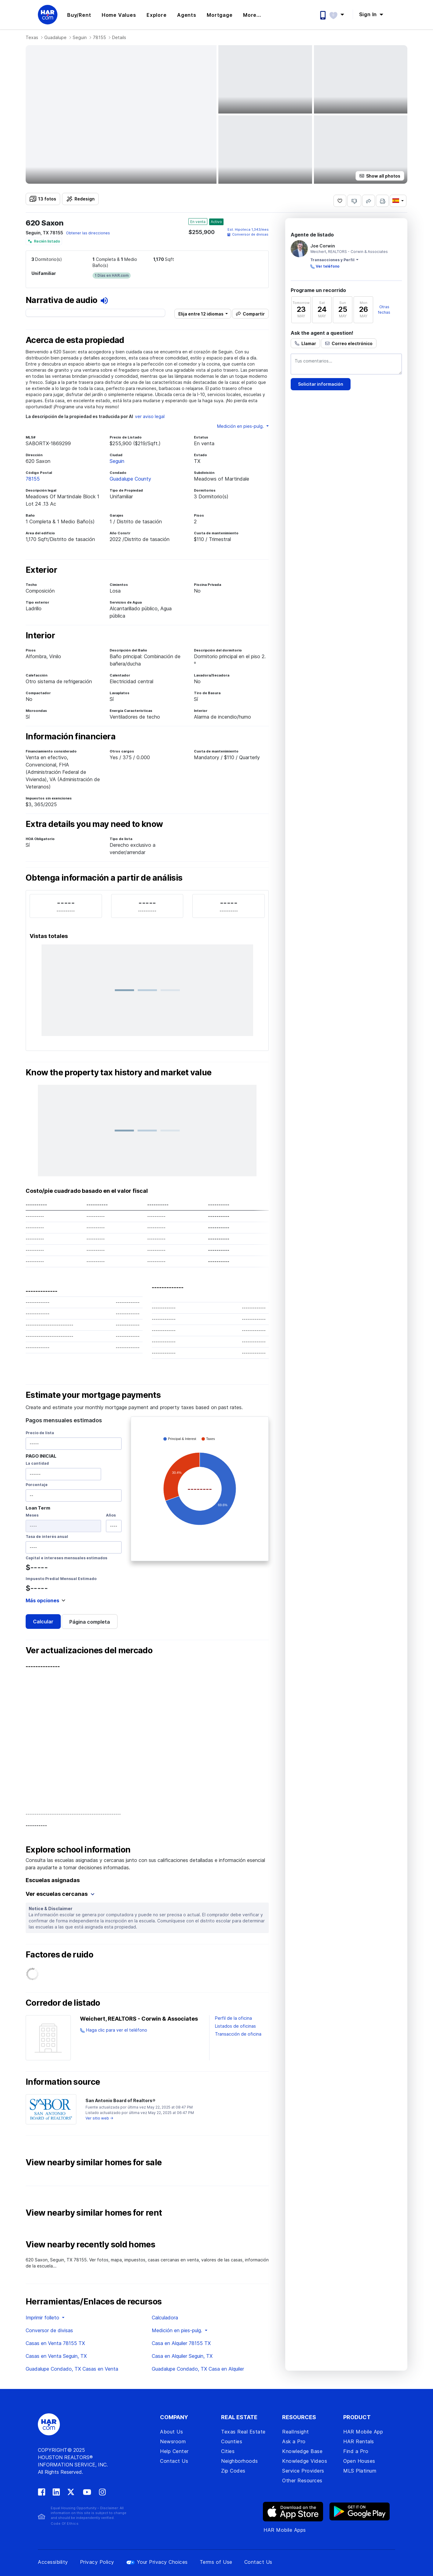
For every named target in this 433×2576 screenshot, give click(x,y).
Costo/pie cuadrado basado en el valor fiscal (87, 1191)
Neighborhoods (239, 2461)
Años (111, 1515)
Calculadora (165, 2317)
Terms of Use (216, 2562)
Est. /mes (248, 229)
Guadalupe (55, 37)
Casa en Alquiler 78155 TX (181, 2343)
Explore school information (78, 1850)
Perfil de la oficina (233, 2018)
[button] (339, 14)
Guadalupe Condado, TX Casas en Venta (72, 2369)
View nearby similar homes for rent (94, 2213)
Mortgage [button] (219, 15)
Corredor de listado (63, 2003)
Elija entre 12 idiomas (201, 313)
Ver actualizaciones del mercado (89, 1650)
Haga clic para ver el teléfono (116, 2030)
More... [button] (252, 15)
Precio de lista (40, 1433)
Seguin (80, 37)
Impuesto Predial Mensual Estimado (61, 1578)
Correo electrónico (352, 343)
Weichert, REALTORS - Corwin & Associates (139, 2018)
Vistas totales (49, 936)
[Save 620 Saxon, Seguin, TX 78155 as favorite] (339, 201)
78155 (99, 37)
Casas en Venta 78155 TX (55, 2343)
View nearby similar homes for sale (94, 2162)
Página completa (89, 1622)
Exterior (41, 570)
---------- (36, 1825)
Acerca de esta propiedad (75, 340)
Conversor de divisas (247, 234)
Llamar (308, 343)
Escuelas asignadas (53, 1880)
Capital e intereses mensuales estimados (66, 1558)
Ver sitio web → (99, 2118)
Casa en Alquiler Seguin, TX (182, 2356)
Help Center (174, 2451)
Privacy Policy (97, 2562)
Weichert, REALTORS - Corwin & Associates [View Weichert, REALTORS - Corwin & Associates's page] (349, 251)
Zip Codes (233, 2471)
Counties (231, 2441)
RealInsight (295, 2432)
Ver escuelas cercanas (60, 1894)
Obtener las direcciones (88, 233)
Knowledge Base (302, 2451)
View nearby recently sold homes (90, 2244)
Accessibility (53, 2562)
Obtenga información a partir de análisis (104, 878)
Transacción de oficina (238, 2034)
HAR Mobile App (363, 2432)
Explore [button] (157, 15)
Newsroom (173, 2441)
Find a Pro (355, 2451)
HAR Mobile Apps (285, 2530)
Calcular (43, 1621)
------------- (41, 1291)
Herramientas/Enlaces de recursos (94, 2302)
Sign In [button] (368, 14)
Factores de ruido (59, 1955)
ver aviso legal (150, 416)
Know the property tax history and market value (119, 1072)
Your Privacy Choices (157, 2562)
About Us (171, 2432)
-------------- (43, 1666)
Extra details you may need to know (94, 824)
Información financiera (70, 736)
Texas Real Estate (243, 2432)
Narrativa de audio (67, 300)
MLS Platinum (359, 2471)
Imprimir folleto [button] (43, 2317)
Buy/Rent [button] (79, 15)
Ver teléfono (328, 266)
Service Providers (303, 2471)
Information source (63, 2082)
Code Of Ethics (64, 2523)
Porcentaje (37, 1484)
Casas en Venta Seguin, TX (56, 2356)
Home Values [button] (119, 15)
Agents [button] (186, 15)
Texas (32, 37)
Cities (228, 2451)
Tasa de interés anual (47, 1536)
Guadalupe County (130, 479)
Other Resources (302, 2480)
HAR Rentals (358, 2441)
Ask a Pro (294, 2441)
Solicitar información (320, 384)
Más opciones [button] (42, 1600)
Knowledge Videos (304, 2461)
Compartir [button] (254, 313)
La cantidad (37, 1463)
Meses (32, 1515)
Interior (40, 635)
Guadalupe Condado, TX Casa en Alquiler (198, 2369)
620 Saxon (44, 222)
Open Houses (359, 2461)
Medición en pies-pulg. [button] (241, 426)
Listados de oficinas (235, 2026)
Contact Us (174, 2461)
